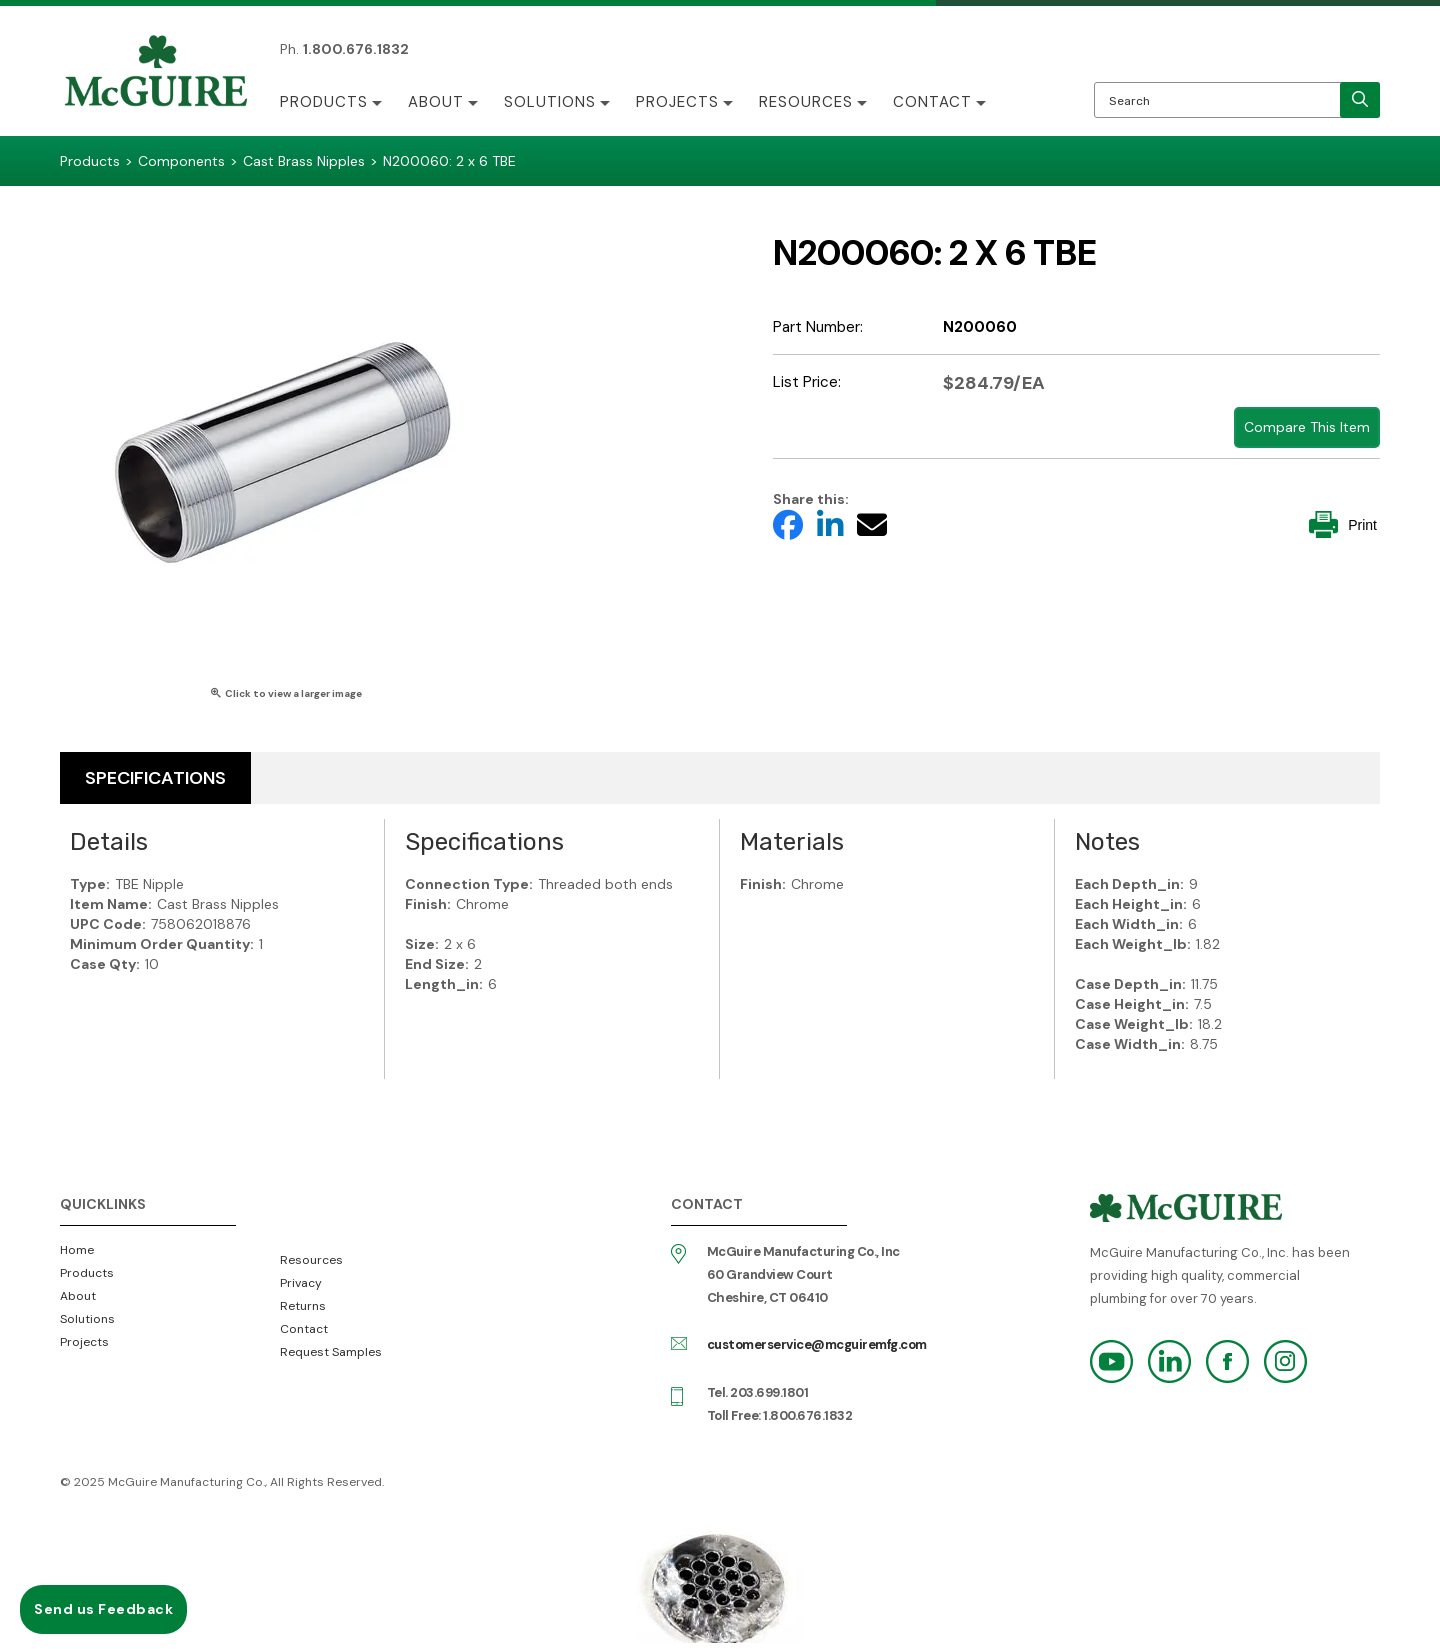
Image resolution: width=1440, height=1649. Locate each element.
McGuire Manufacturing (156, 73)
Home (77, 1250)
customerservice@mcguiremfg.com (817, 1344)
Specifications (155, 778)
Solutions (550, 102)
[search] (1360, 100)
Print (1343, 524)
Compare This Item (1307, 427)
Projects (677, 102)
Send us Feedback (103, 1609)
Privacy (301, 1283)
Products (324, 102)
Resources (806, 102)
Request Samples (331, 1352)
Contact (932, 102)
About (436, 102)
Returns (303, 1306)
